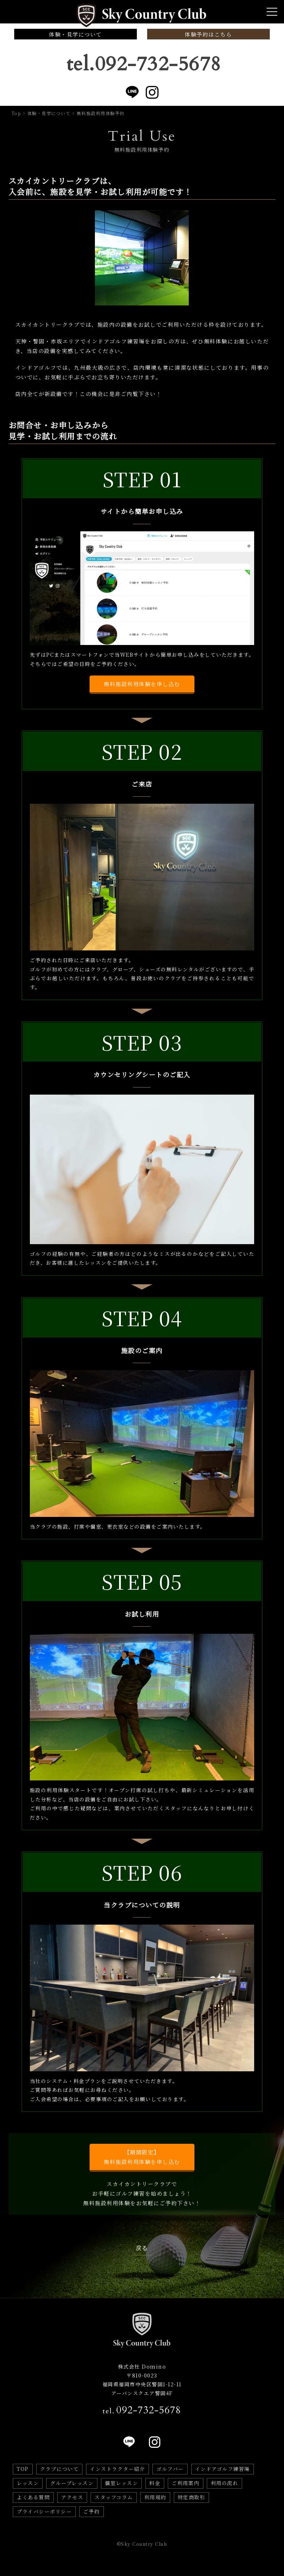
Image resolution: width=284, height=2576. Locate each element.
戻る (142, 2248)
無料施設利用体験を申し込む (142, 684)
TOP (23, 2468)
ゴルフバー (170, 2468)
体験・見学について (75, 34)
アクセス (72, 2497)
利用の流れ (225, 2482)
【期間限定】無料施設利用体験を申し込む (142, 2156)
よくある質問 (33, 2497)
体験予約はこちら (208, 34)
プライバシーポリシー (44, 2511)
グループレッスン (71, 2482)
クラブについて (59, 2468)
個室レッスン (121, 2482)
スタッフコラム (114, 2497)
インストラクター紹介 (117, 2468)
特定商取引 (191, 2497)
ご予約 (91, 2511)
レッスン (28, 2482)
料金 (154, 2482)
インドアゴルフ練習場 (222, 2468)
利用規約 (155, 2497)
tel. (142, 2410)
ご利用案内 (185, 2482)
